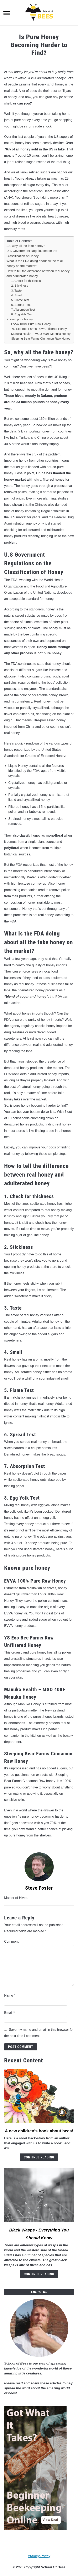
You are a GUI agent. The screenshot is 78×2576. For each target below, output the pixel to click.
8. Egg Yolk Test (21, 314)
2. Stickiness (19, 285)
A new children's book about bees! (39, 2131)
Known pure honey (19, 319)
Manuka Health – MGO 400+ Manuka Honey (41, 333)
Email (9, 2012)
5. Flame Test (20, 300)
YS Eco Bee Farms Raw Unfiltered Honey (39, 328)
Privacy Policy (39, 2556)
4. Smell (16, 295)
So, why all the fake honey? (25, 245)
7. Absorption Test (23, 309)
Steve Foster (39, 1888)
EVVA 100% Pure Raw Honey (31, 324)
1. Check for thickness (26, 280)
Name (9, 1995)
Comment (11, 1941)
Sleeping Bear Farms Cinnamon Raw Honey (40, 338)
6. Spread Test (21, 304)
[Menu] (6, 14)
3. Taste (16, 290)
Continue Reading (39, 2157)
